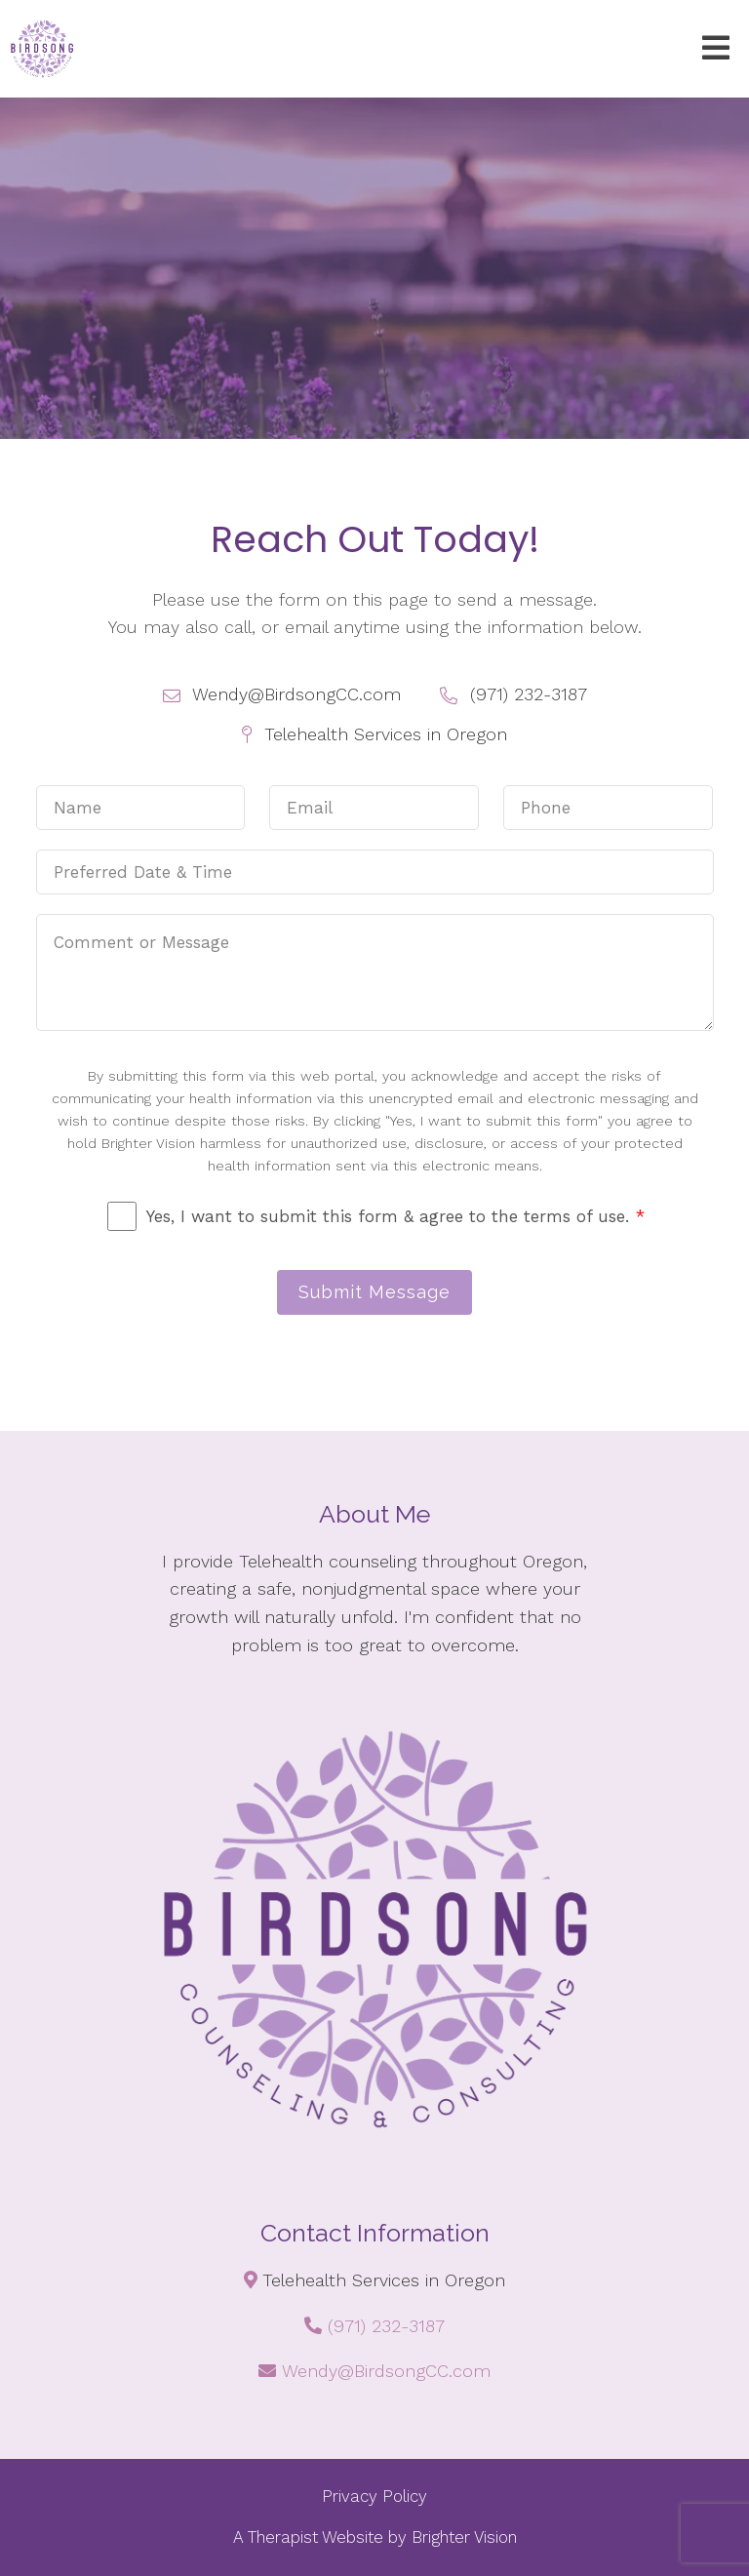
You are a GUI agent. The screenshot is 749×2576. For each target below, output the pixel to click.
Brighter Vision (464, 2537)
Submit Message (374, 1292)
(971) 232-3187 (386, 2326)
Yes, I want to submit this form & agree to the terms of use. (395, 1216)
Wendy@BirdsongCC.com (386, 2370)
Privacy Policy (374, 2496)
